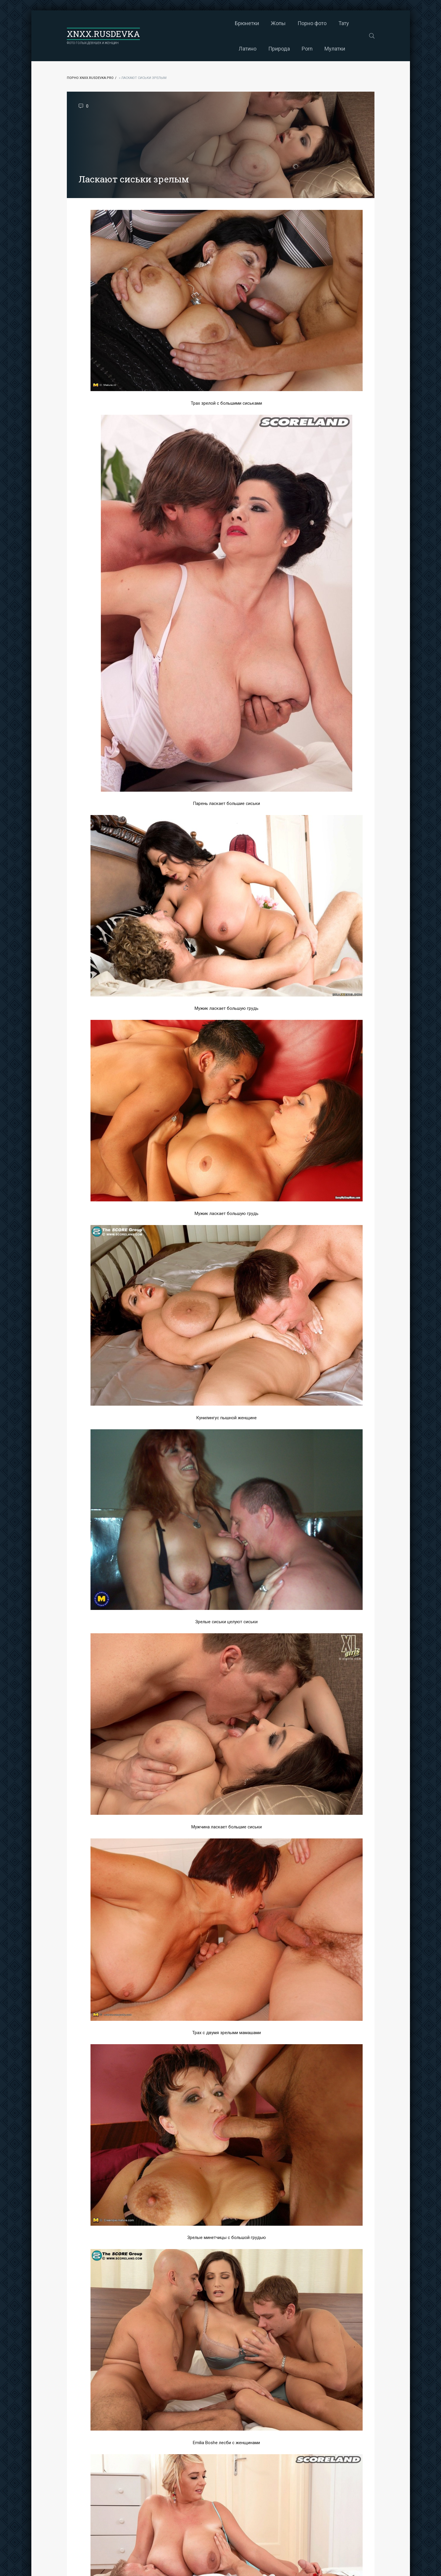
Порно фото (231, 23)
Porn (348, 23)
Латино (289, 23)
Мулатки (254, 49)
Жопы (197, 23)
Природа (321, 23)
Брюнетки (166, 23)
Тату (263, 23)
